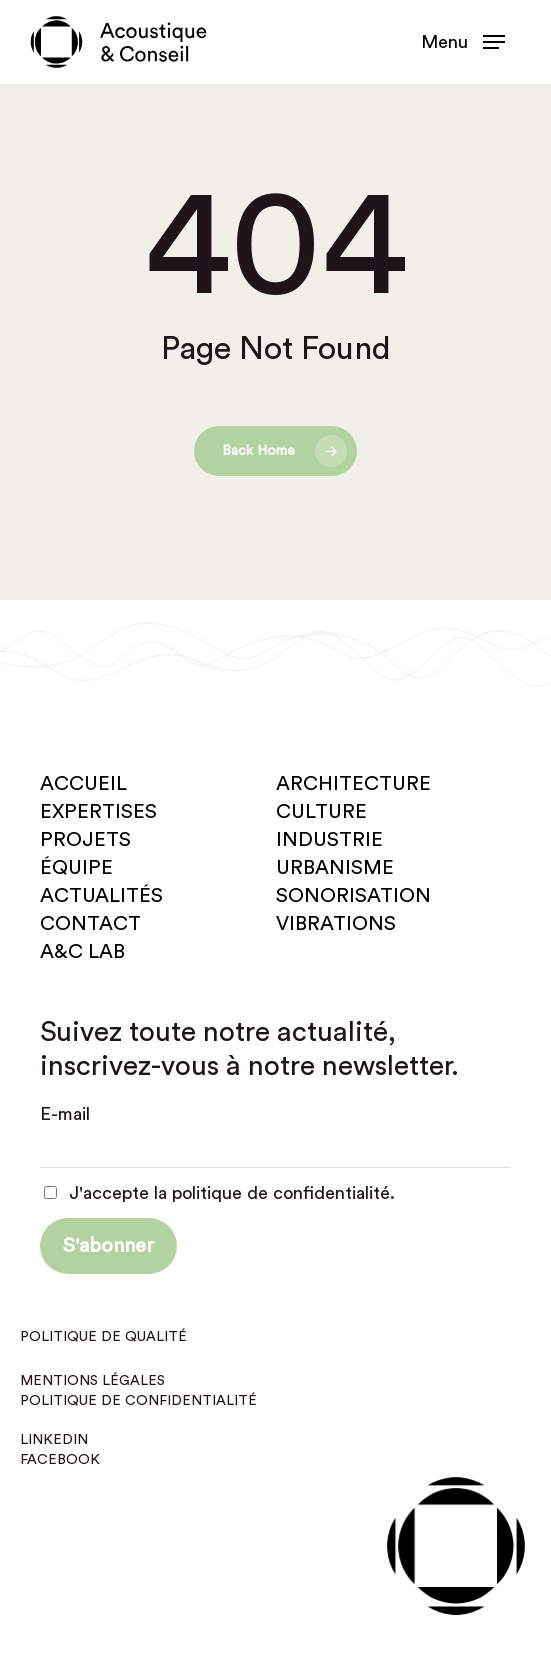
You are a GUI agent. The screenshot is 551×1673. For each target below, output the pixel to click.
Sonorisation (353, 896)
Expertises (98, 812)
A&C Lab (82, 952)
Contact (90, 924)
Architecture (353, 784)
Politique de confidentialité (138, 1401)
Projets (85, 840)
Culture (321, 812)
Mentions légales (92, 1381)
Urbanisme (335, 868)
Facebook (60, 1460)
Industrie (329, 840)
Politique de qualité (103, 1337)
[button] (463, 42)
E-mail (65, 1114)
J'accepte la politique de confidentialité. (219, 1193)
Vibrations (336, 924)
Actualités (101, 896)
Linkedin (54, 1440)
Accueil (83, 784)
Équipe (76, 868)
